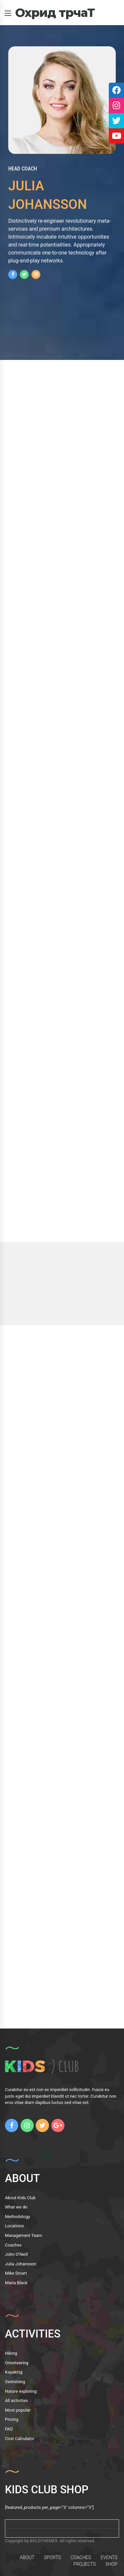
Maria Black (16, 2282)
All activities (16, 2400)
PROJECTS (84, 2564)
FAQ (9, 2428)
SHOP (111, 2564)
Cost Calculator (19, 2438)
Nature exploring (20, 2391)
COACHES (80, 2557)
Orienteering (16, 2362)
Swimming (15, 2381)
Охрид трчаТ (55, 12)
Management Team (23, 2235)
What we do (16, 2207)
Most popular (17, 2410)
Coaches (13, 2245)
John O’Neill (16, 2254)
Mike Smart (16, 2273)
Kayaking (13, 2372)
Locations (14, 2225)
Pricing (11, 2419)
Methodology (17, 2216)
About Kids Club (20, 2197)
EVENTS (109, 2557)
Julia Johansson (20, 2263)
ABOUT (27, 2557)
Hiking (11, 2353)
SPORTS (52, 2557)
